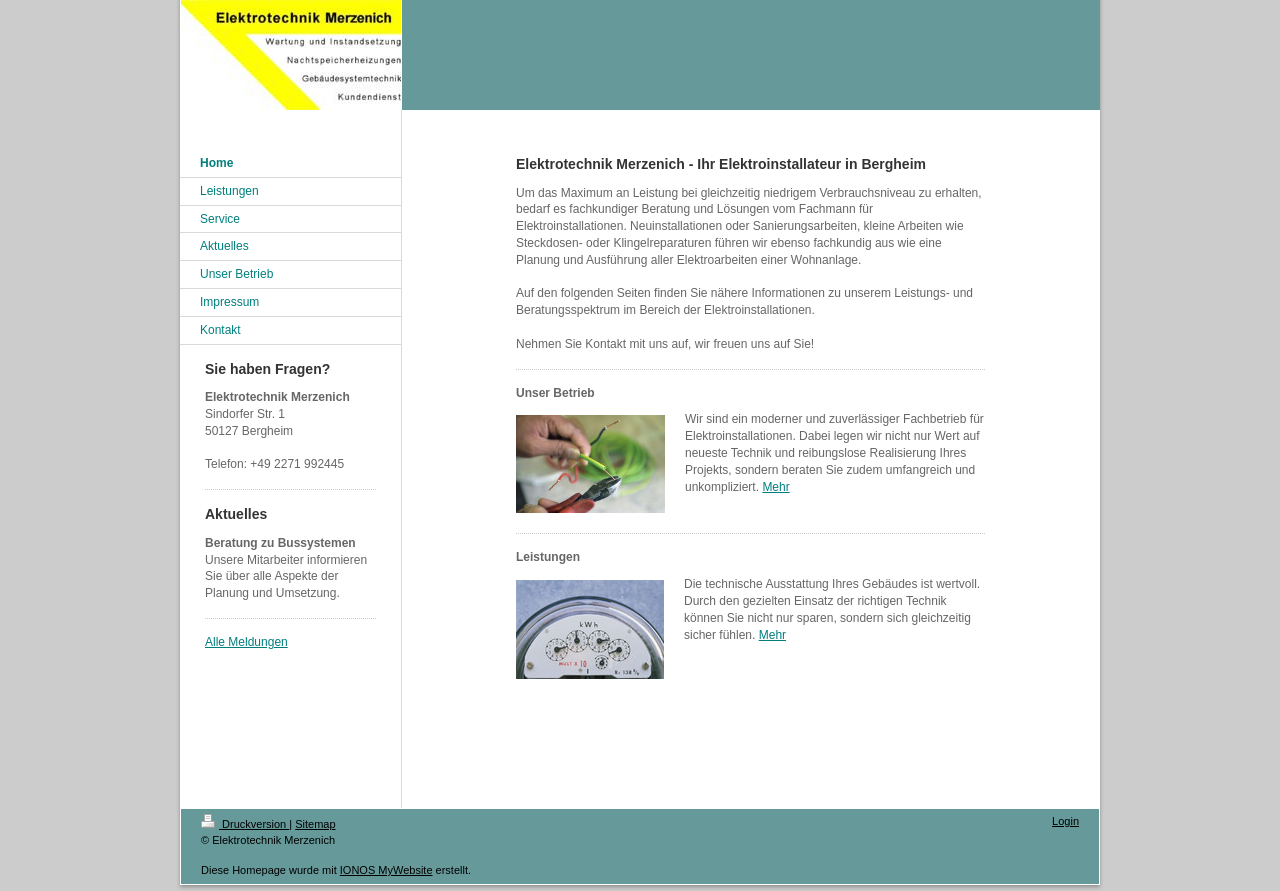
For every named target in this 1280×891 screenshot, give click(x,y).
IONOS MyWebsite (386, 870)
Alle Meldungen (246, 642)
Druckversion (245, 824)
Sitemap (315, 824)
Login (1065, 821)
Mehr (775, 487)
